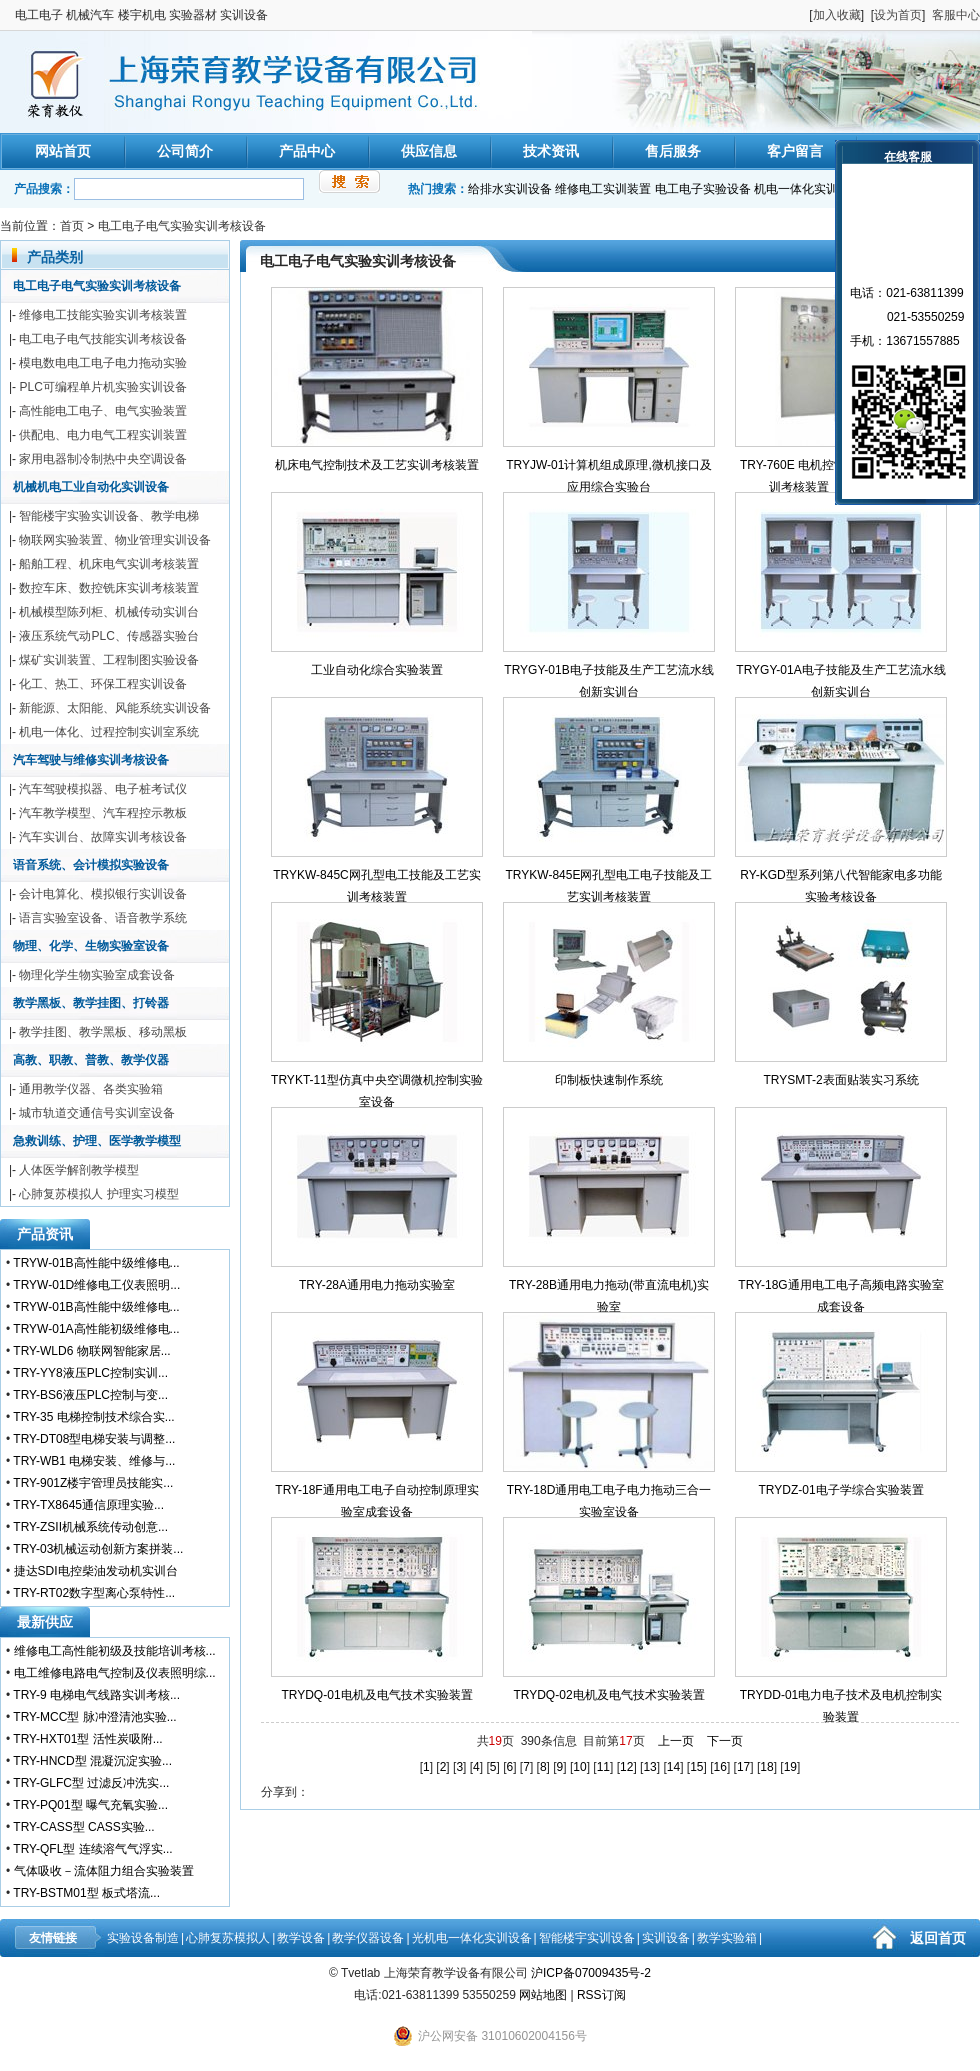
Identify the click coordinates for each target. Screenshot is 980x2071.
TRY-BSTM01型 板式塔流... (86, 1893)
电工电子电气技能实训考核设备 (103, 339)
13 (649, 1767)
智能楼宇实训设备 (587, 1938)
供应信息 (429, 151)
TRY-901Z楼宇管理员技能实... (93, 1483)
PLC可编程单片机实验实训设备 (102, 387)
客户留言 (795, 151)
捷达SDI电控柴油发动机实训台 (96, 1571)
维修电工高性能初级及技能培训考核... (115, 1651)
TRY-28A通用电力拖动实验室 (377, 1285)
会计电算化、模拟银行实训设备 (103, 894)
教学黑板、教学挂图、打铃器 (91, 1003)
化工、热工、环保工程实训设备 (103, 684)
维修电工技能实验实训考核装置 (103, 315)
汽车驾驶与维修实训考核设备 (91, 760)
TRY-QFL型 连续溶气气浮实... (92, 1849)
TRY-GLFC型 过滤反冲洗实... (91, 1783)
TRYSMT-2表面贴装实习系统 (840, 1080)
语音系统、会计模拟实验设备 (91, 865)
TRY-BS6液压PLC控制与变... (90, 1395)
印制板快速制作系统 (609, 1080)
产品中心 (307, 151)
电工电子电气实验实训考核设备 (182, 226)
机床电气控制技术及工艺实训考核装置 (377, 465)
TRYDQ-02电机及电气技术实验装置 (608, 1695)
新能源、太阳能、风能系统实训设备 (115, 708)
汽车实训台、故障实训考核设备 (103, 837)
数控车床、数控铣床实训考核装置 (109, 588)
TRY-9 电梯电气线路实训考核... (96, 1695)
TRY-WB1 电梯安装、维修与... (94, 1461)
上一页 (676, 1741)
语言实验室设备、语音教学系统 (103, 918)
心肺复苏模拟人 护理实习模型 (98, 1194)
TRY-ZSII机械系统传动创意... (90, 1527)
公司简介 (185, 151)
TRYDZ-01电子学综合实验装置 (840, 1490)
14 (673, 1767)
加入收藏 (837, 15)
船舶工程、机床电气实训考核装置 (109, 564)
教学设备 (301, 1938)
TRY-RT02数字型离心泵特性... (94, 1593)
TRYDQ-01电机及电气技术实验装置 (376, 1695)
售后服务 (673, 151)
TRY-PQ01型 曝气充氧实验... (90, 1805)
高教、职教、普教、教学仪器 (91, 1060)
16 (720, 1767)
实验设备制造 (143, 1938)
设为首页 (898, 15)
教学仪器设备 (368, 1938)
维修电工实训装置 (603, 189)
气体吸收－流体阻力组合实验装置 (104, 1871)
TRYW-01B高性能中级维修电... (96, 1263)
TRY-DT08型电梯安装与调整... (94, 1439)
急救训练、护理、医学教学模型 (97, 1141)
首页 (72, 226)
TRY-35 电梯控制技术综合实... (93, 1417)
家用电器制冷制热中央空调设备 (103, 459)
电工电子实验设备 (703, 189)
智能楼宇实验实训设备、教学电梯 (109, 516)
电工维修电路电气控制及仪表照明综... (115, 1673)
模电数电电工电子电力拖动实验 (103, 363)
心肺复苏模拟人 (228, 1938)
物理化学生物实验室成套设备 (97, 975)
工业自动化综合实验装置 (377, 670)
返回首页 (938, 1938)
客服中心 (956, 15)
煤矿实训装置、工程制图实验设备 (109, 660)
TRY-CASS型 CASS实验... (83, 1827)
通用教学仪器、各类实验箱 (91, 1089)
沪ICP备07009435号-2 (591, 1973)
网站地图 (543, 1995)
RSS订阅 (601, 1995)
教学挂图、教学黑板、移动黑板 (103, 1032)
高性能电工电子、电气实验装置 (103, 411)
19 (790, 1767)
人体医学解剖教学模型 (79, 1170)
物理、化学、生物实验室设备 (91, 946)
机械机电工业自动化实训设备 (91, 487)
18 (766, 1767)
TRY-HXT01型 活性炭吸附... (87, 1739)
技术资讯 (551, 151)
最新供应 (45, 1622)
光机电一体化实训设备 (472, 1938)
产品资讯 (45, 1234)
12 (626, 1767)
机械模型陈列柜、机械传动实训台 (109, 612)
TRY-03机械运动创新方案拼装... (98, 1549)
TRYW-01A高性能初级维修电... (96, 1329)
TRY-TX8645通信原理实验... (88, 1505)
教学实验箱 (727, 1938)
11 (603, 1767)
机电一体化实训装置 (808, 189)
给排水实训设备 (510, 189)
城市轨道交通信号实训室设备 (97, 1113)
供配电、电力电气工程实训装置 (103, 435)
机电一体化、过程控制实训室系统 (109, 732)
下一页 (725, 1741)
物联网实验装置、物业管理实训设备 (115, 540)
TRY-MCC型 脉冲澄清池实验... (94, 1717)
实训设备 (666, 1938)
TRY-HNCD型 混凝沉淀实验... (92, 1761)
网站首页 (63, 151)
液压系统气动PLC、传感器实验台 (108, 636)
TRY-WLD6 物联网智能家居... (91, 1351)
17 (743, 1767)
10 (579, 1767)
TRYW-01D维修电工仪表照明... (96, 1285)
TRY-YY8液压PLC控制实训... (90, 1373)
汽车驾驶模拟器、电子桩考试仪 (103, 789)
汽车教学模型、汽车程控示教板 (103, 813)
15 (696, 1767)
